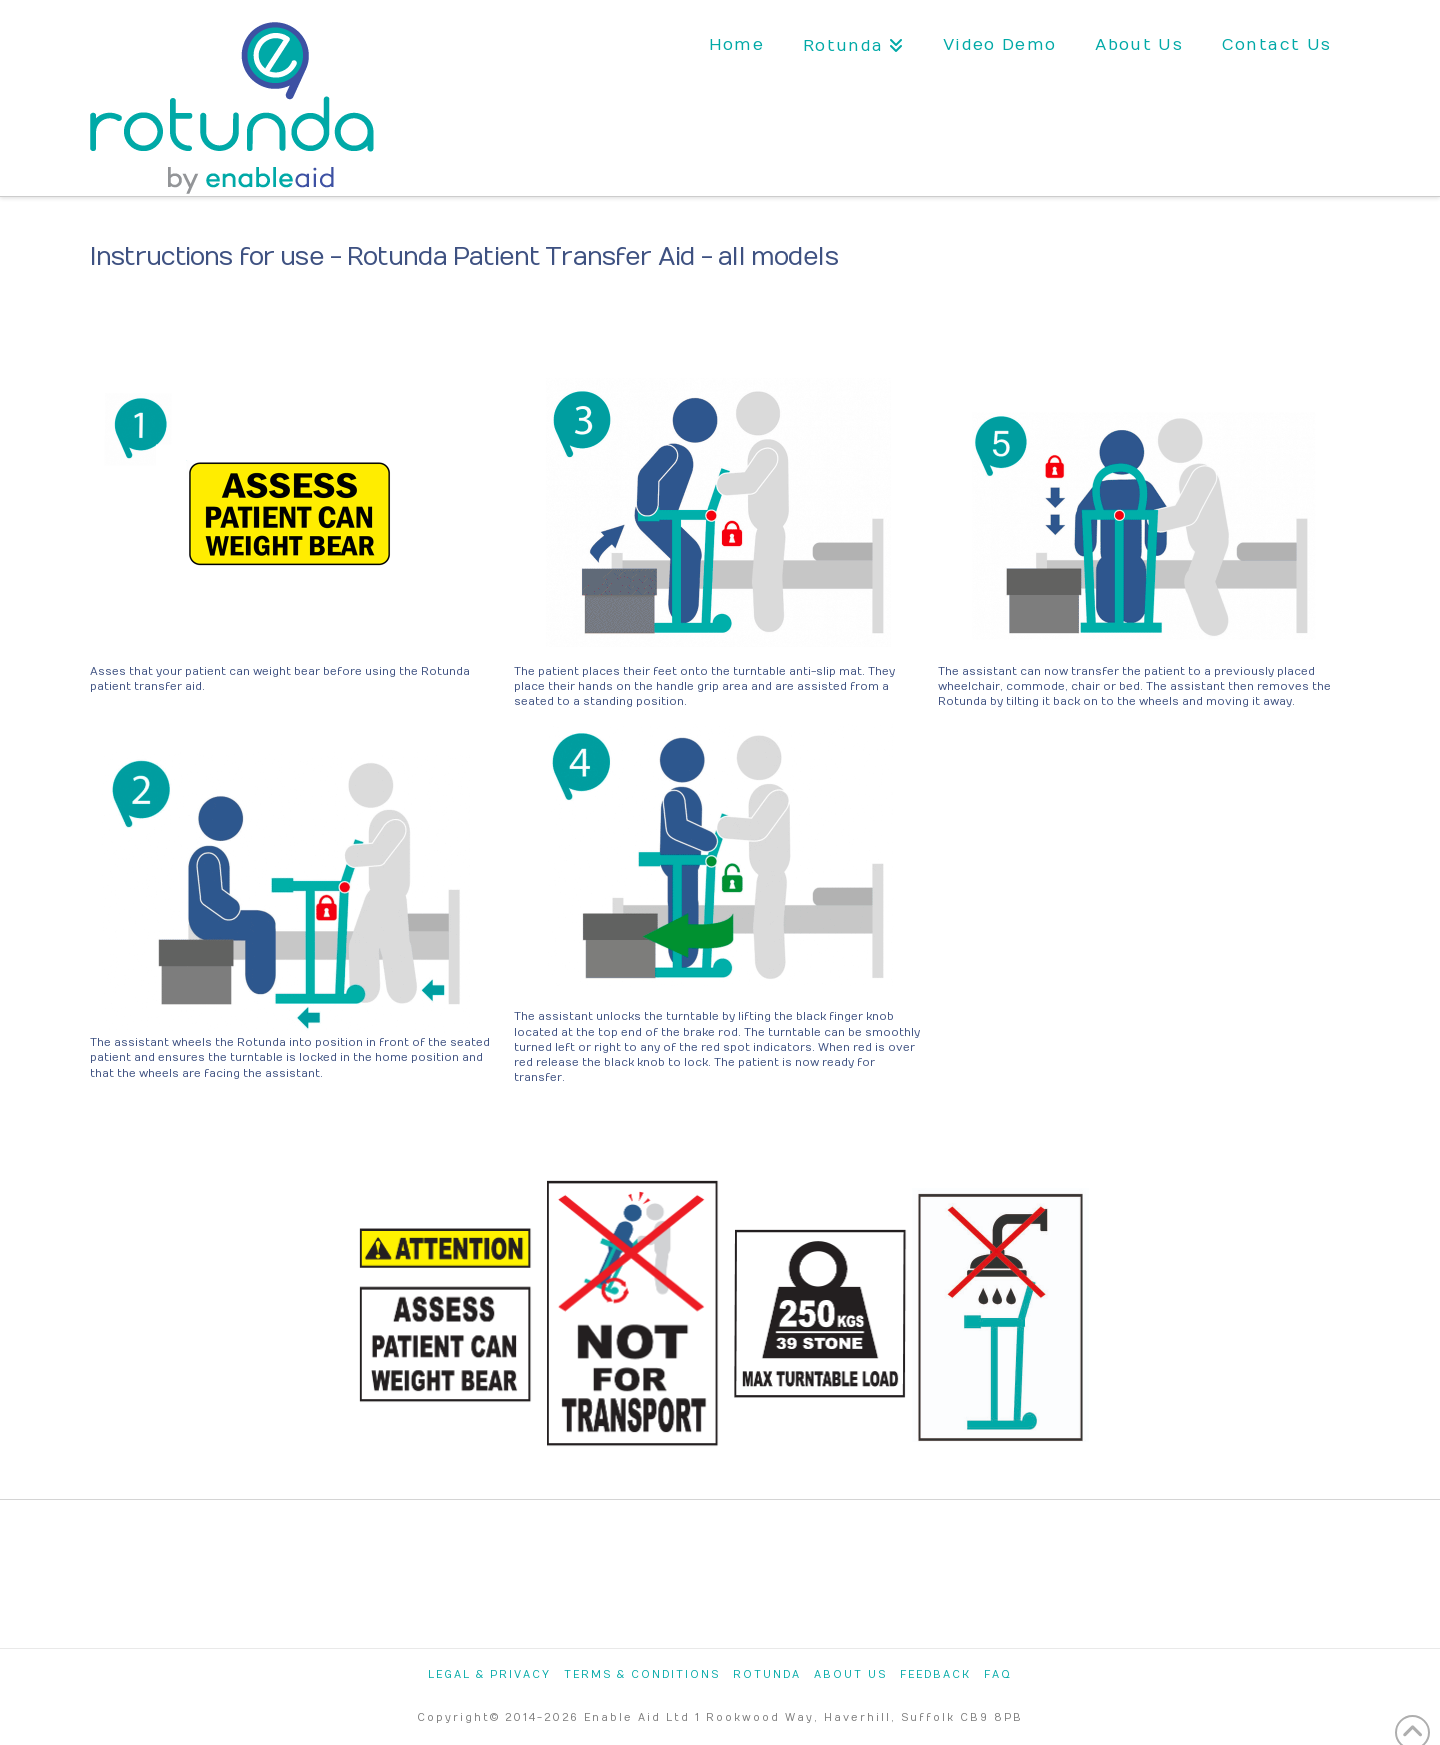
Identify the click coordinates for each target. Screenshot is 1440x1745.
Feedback (935, 1675)
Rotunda (767, 1675)
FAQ (998, 1675)
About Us (850, 1675)
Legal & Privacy (489, 1675)
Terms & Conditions (642, 1675)
